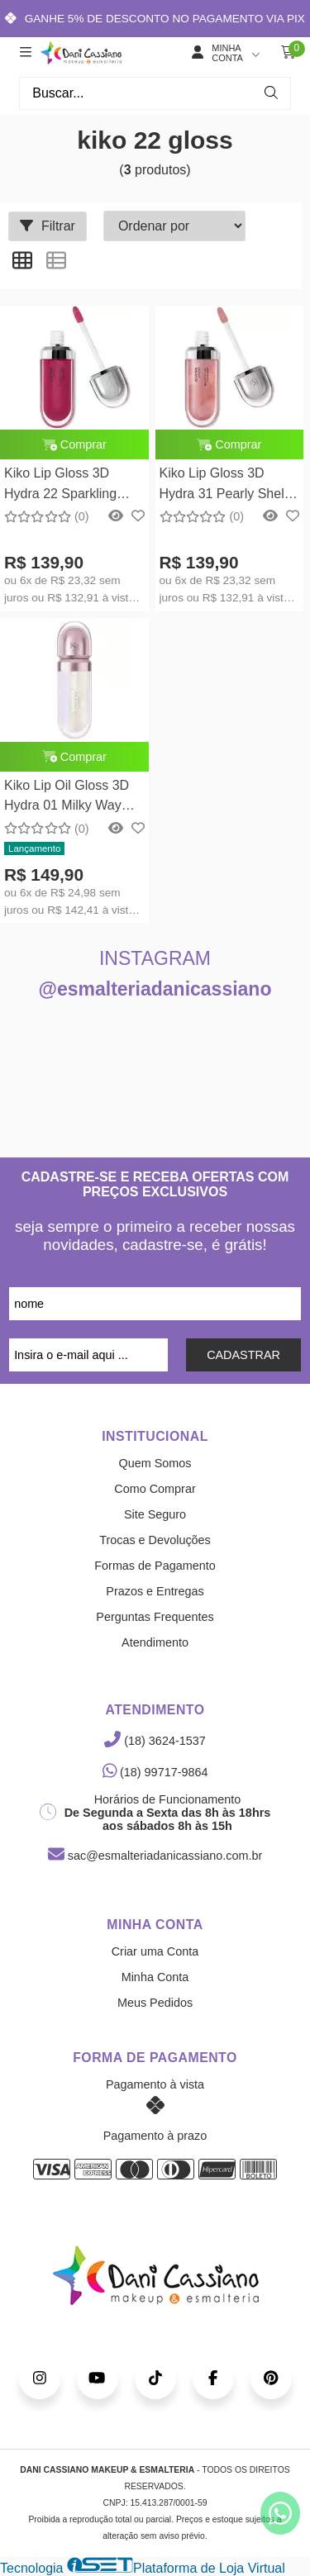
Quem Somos (155, 1463)
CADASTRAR (243, 1355)
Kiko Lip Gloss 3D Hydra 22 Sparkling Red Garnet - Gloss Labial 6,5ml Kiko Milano (61, 485)
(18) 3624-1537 (154, 1740)
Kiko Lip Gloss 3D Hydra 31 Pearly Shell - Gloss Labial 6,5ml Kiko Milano (229, 485)
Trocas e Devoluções (155, 1540)
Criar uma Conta (155, 1951)
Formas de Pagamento (154, 1565)
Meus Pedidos (155, 2002)
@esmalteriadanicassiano (155, 989)
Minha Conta (155, 1977)
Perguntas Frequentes (154, 1616)
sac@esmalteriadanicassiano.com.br (155, 1855)
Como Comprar (154, 1488)
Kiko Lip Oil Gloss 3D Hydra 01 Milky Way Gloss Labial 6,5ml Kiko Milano (73, 797)
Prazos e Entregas (154, 1591)
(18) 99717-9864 (155, 1772)
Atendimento (155, 1642)
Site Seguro (155, 1514)
